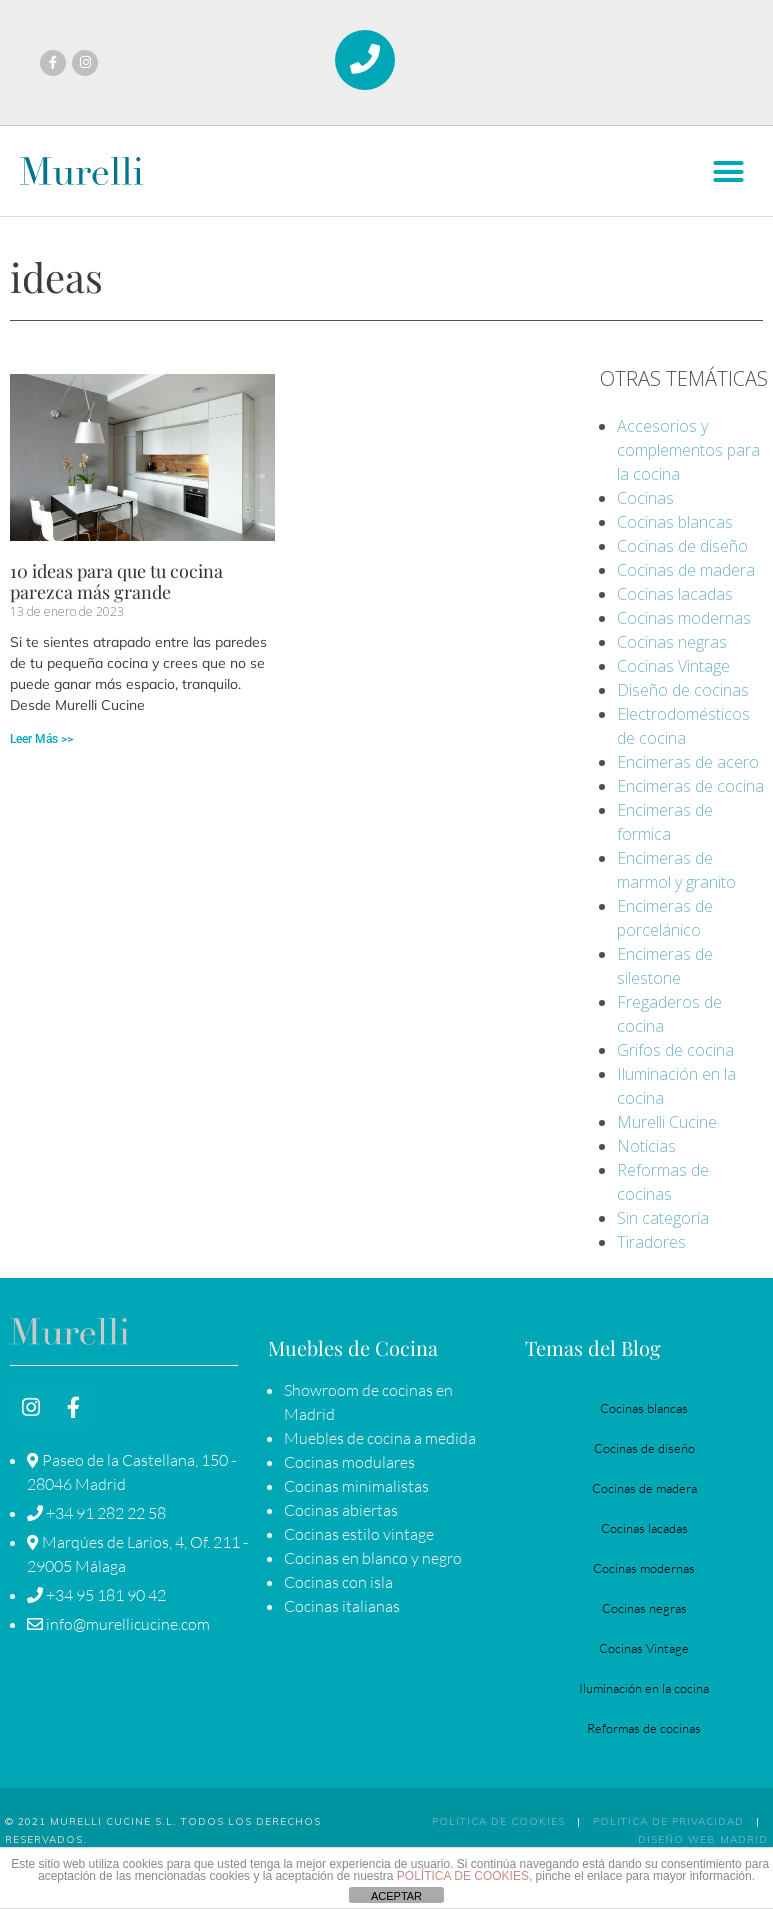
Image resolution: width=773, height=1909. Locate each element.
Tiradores (651, 1242)
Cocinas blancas (675, 522)
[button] (728, 172)
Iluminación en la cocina (644, 1688)
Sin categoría (663, 1218)
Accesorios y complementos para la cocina (688, 450)
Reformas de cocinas (644, 1728)
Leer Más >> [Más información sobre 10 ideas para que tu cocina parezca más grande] (41, 740)
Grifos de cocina (675, 1050)
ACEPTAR (396, 1896)
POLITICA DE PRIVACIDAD (668, 1821)
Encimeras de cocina (690, 786)
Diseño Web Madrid (703, 1839)
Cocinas (645, 498)
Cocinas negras (672, 642)
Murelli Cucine (667, 1122)
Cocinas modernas (684, 618)
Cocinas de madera (686, 570)
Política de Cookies (498, 1821)
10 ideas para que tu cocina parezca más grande (116, 582)
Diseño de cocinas (683, 690)
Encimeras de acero (688, 762)
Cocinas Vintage (673, 666)
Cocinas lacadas (675, 594)
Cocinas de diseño (682, 546)
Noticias (646, 1146)
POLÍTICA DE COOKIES (463, 1876)
